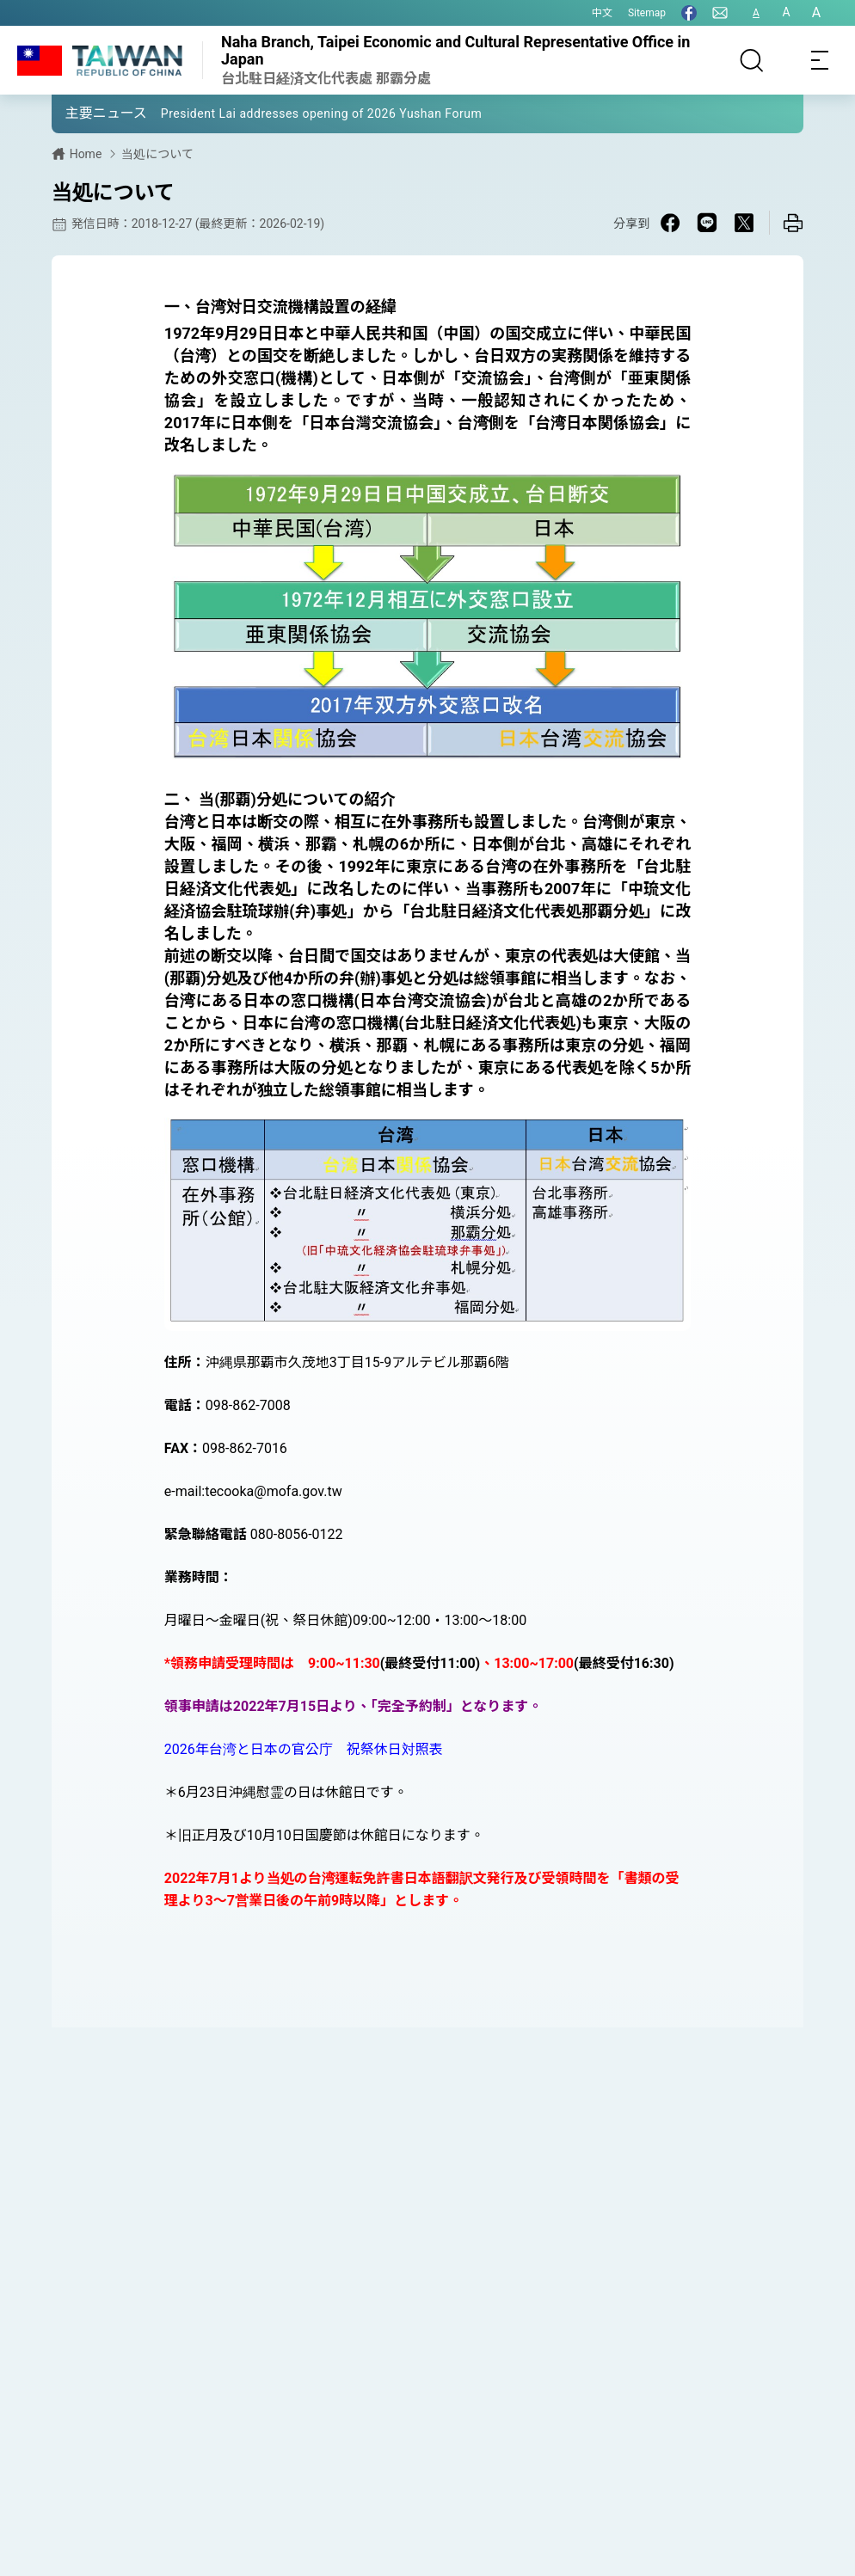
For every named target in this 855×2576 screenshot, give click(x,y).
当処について (157, 154)
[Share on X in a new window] (744, 223)
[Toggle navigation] (820, 60)
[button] (77, 112)
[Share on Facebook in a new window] (670, 223)
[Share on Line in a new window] (707, 223)
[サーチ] (751, 60)
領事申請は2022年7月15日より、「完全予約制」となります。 (353, 1706)
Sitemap (647, 13)
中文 (602, 13)
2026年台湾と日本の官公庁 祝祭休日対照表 (303, 1749)
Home (86, 154)
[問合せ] (720, 13)
